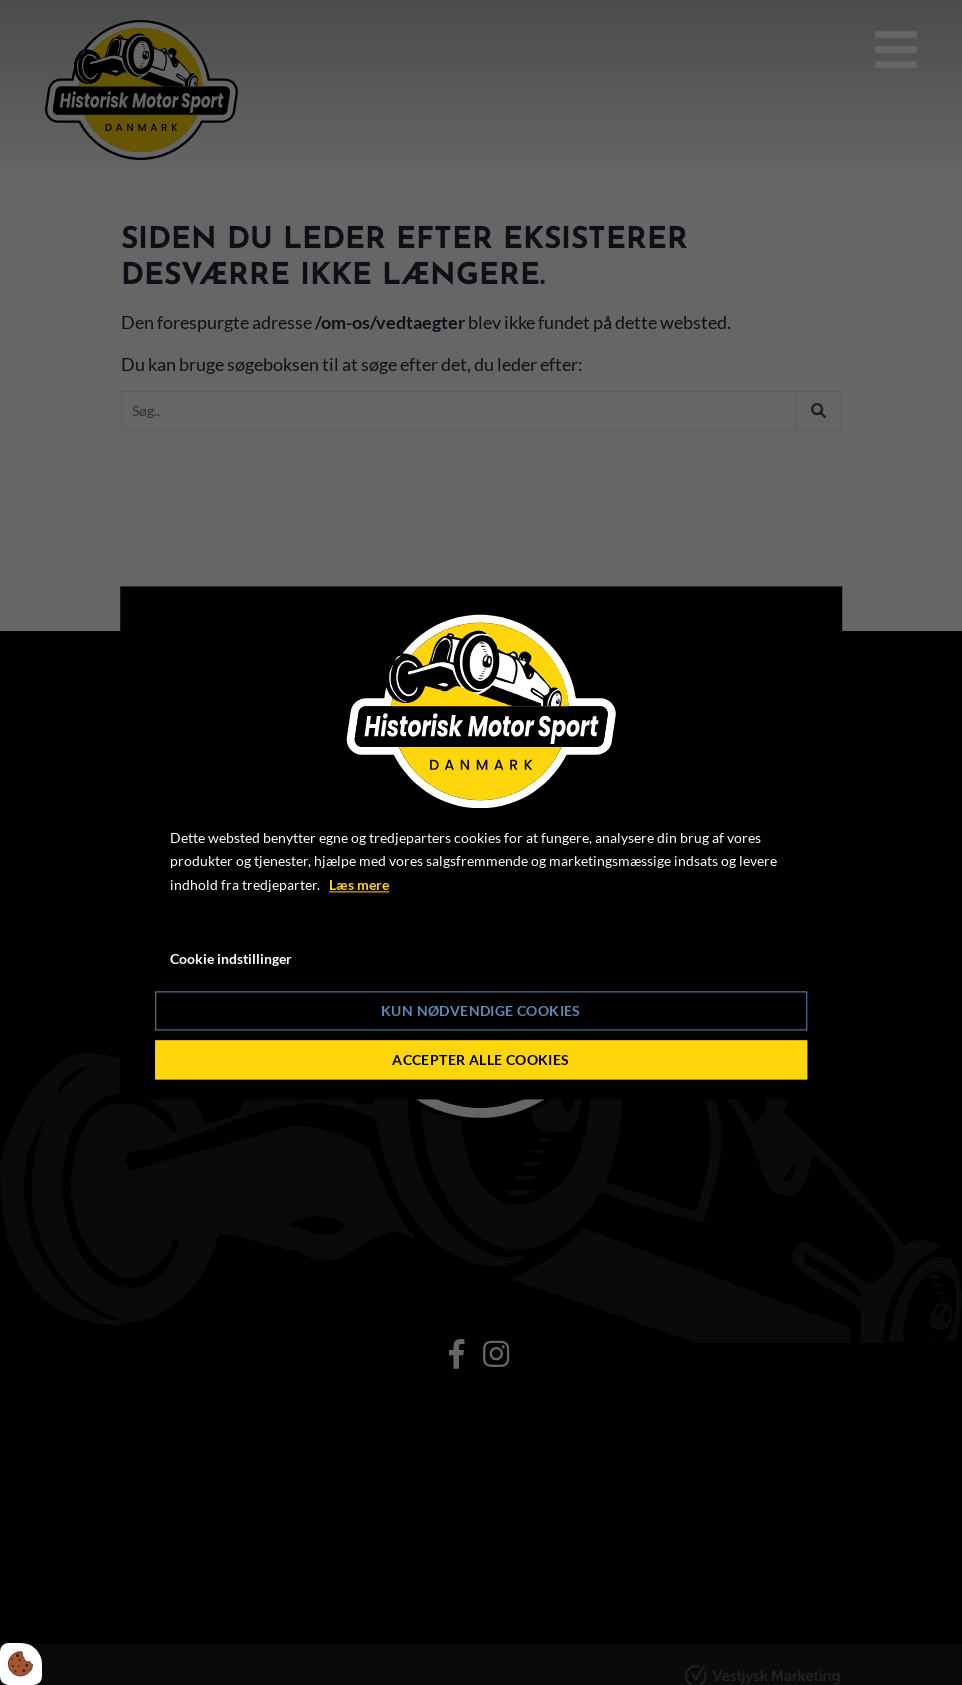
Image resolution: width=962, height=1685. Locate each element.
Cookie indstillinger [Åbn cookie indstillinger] (231, 958)
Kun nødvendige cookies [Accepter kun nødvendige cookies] (481, 1010)
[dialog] (481, 842)
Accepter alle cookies (480, 1059)
